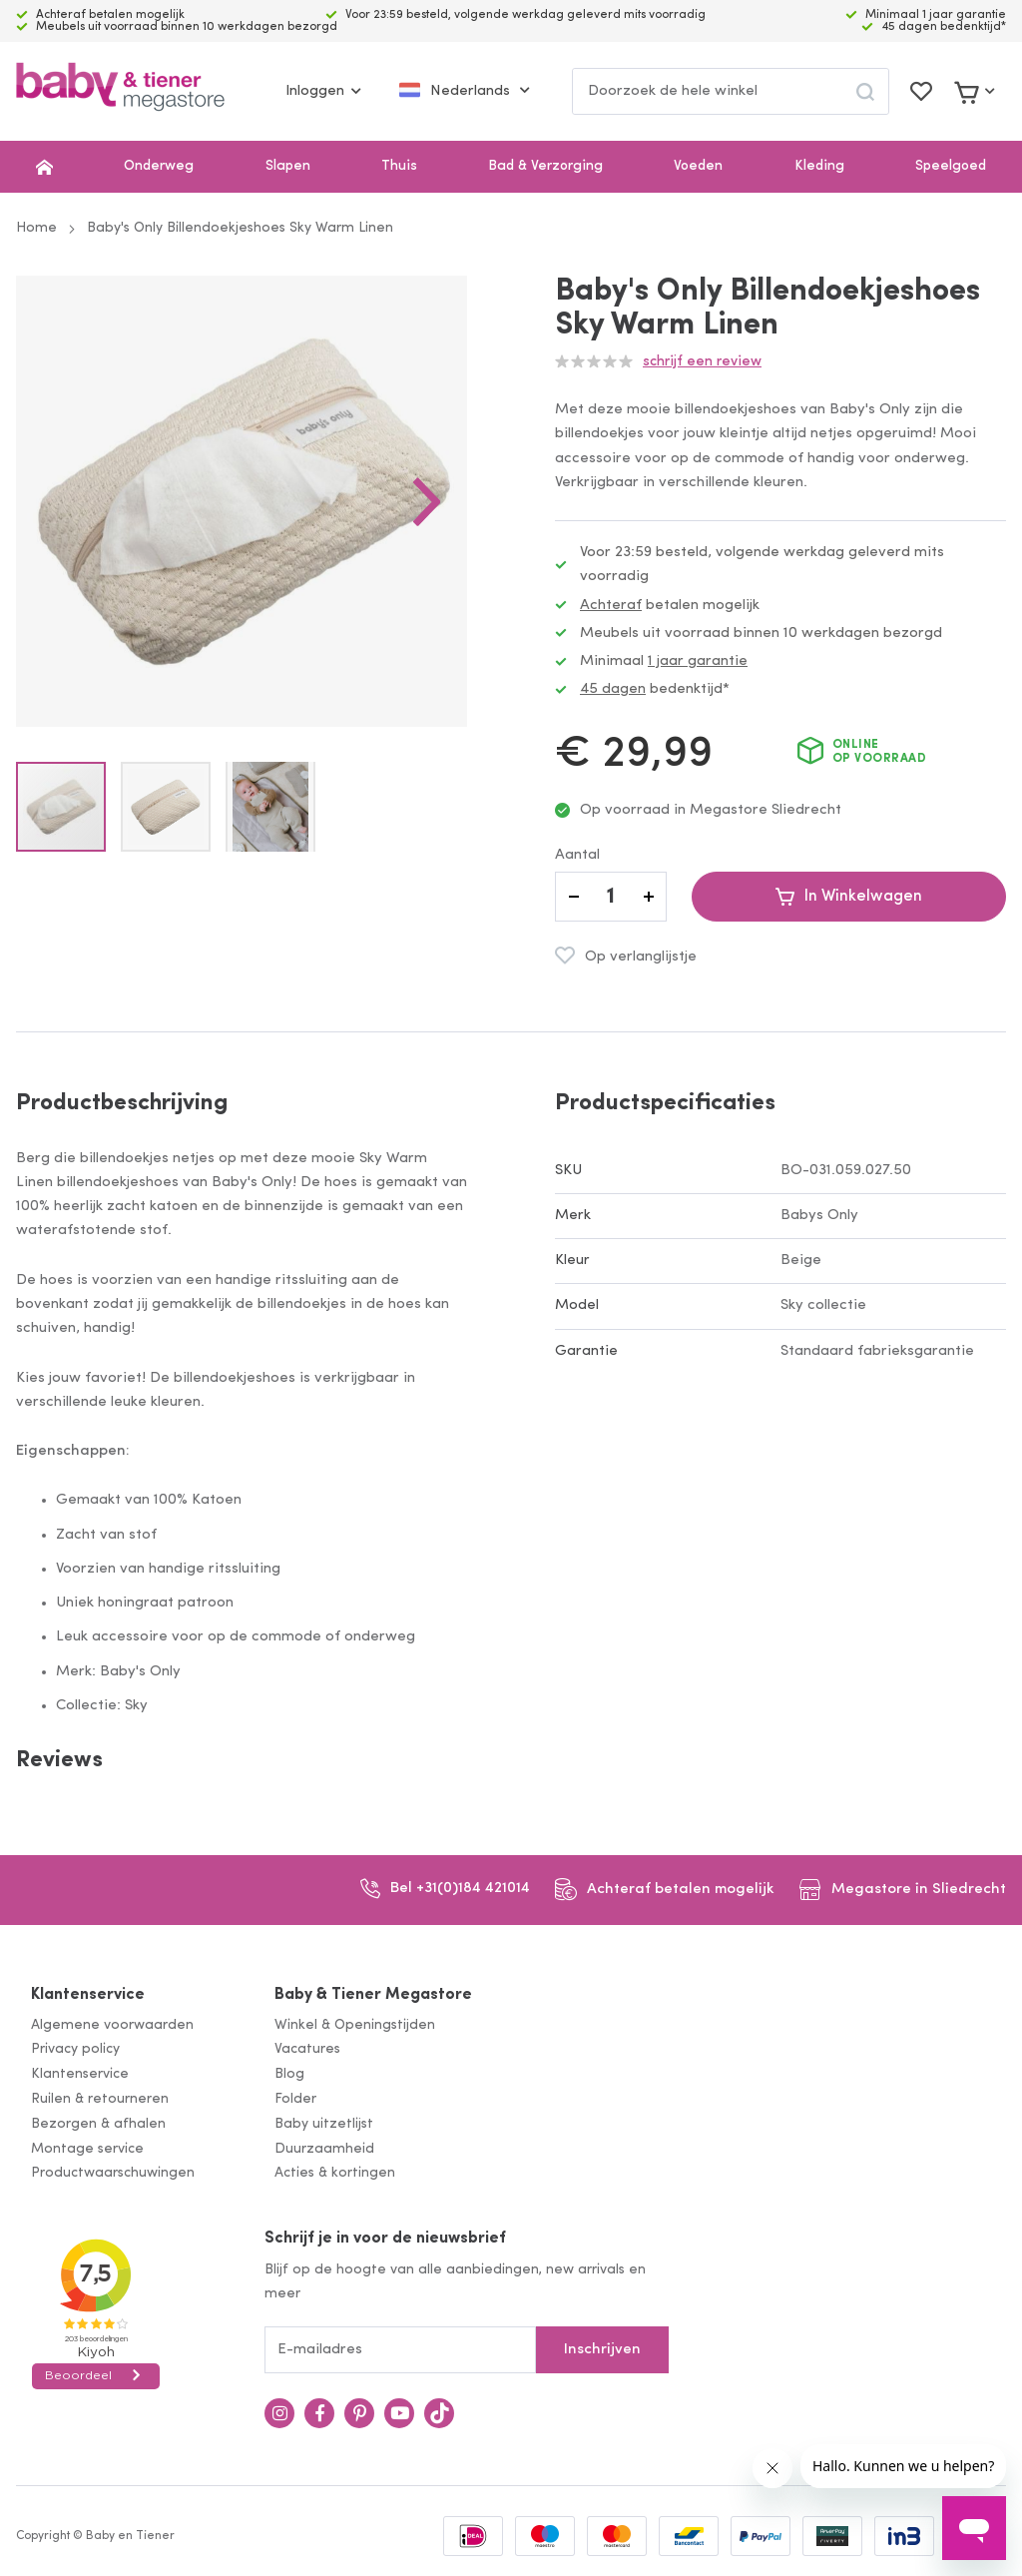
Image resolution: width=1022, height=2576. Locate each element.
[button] (427, 501)
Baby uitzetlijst (323, 2124)
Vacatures (307, 2049)
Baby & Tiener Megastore (373, 1995)
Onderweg (159, 166)
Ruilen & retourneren (100, 2099)
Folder (295, 2099)
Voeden (698, 166)
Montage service (87, 2149)
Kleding (819, 166)
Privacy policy (75, 2049)
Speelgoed (950, 166)
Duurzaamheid (324, 2149)
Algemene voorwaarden (112, 2025)
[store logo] (120, 91)
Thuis (399, 166)
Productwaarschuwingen (113, 2173)
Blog (289, 2074)
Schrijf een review (702, 361)
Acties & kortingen (334, 2173)
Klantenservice (88, 1995)
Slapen (287, 166)
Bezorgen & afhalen (98, 2124)
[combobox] (730, 91)
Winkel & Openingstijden (354, 2025)
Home (36, 228)
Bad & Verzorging (545, 166)
